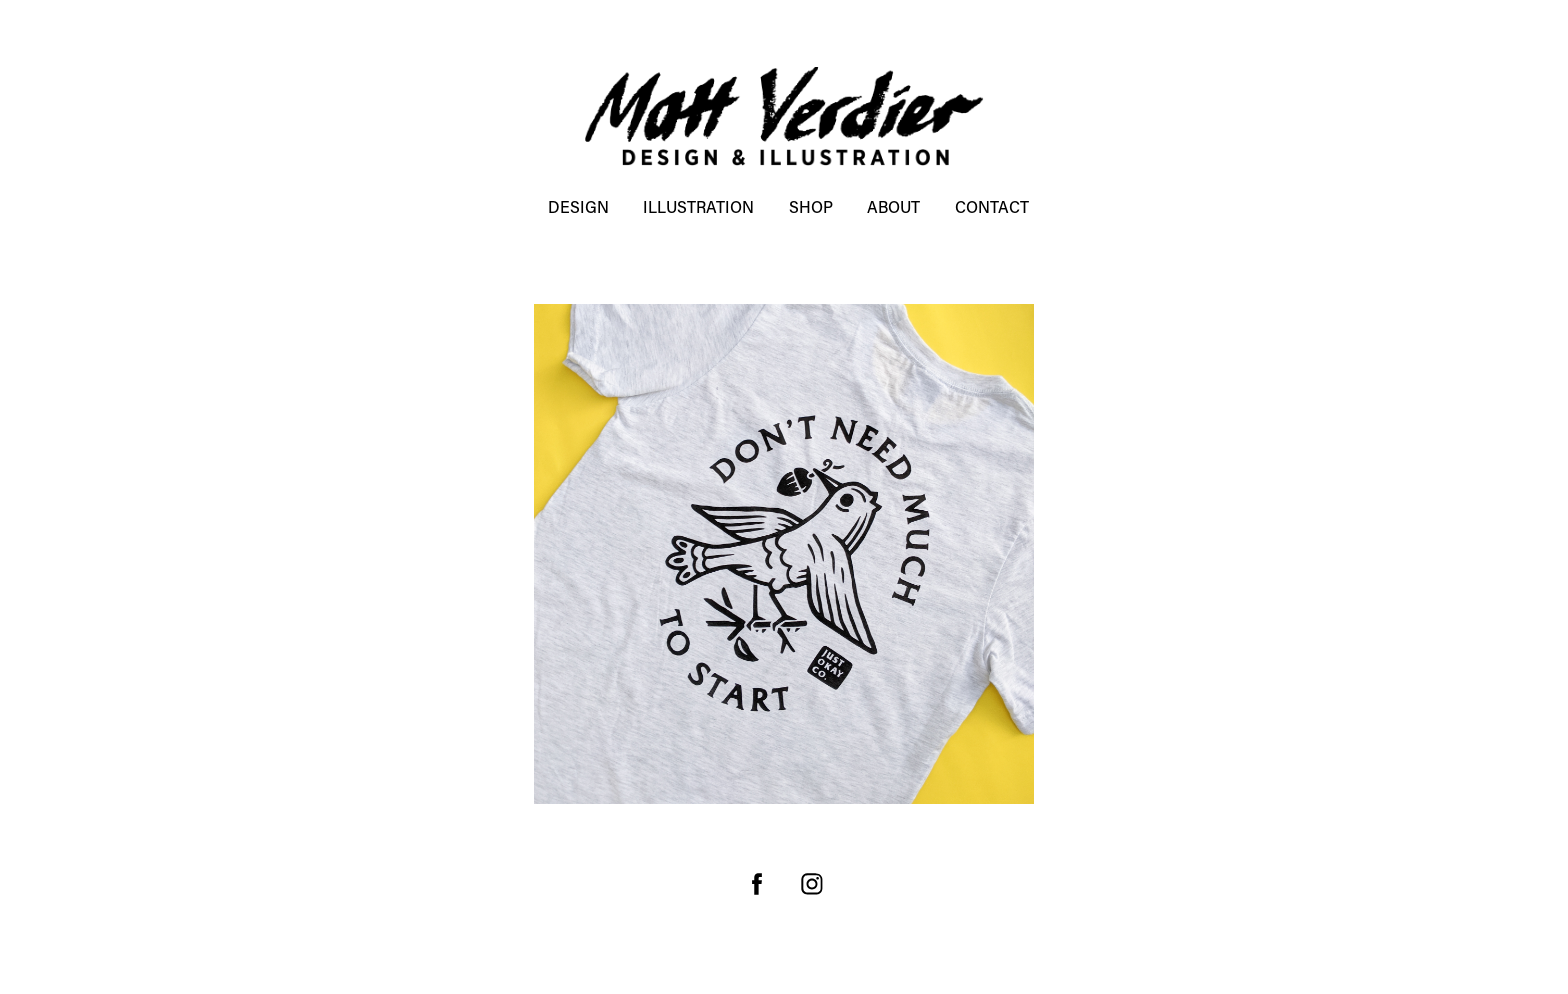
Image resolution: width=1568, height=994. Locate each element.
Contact (992, 206)
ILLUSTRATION (698, 206)
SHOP (811, 206)
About (893, 206)
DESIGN (578, 206)
